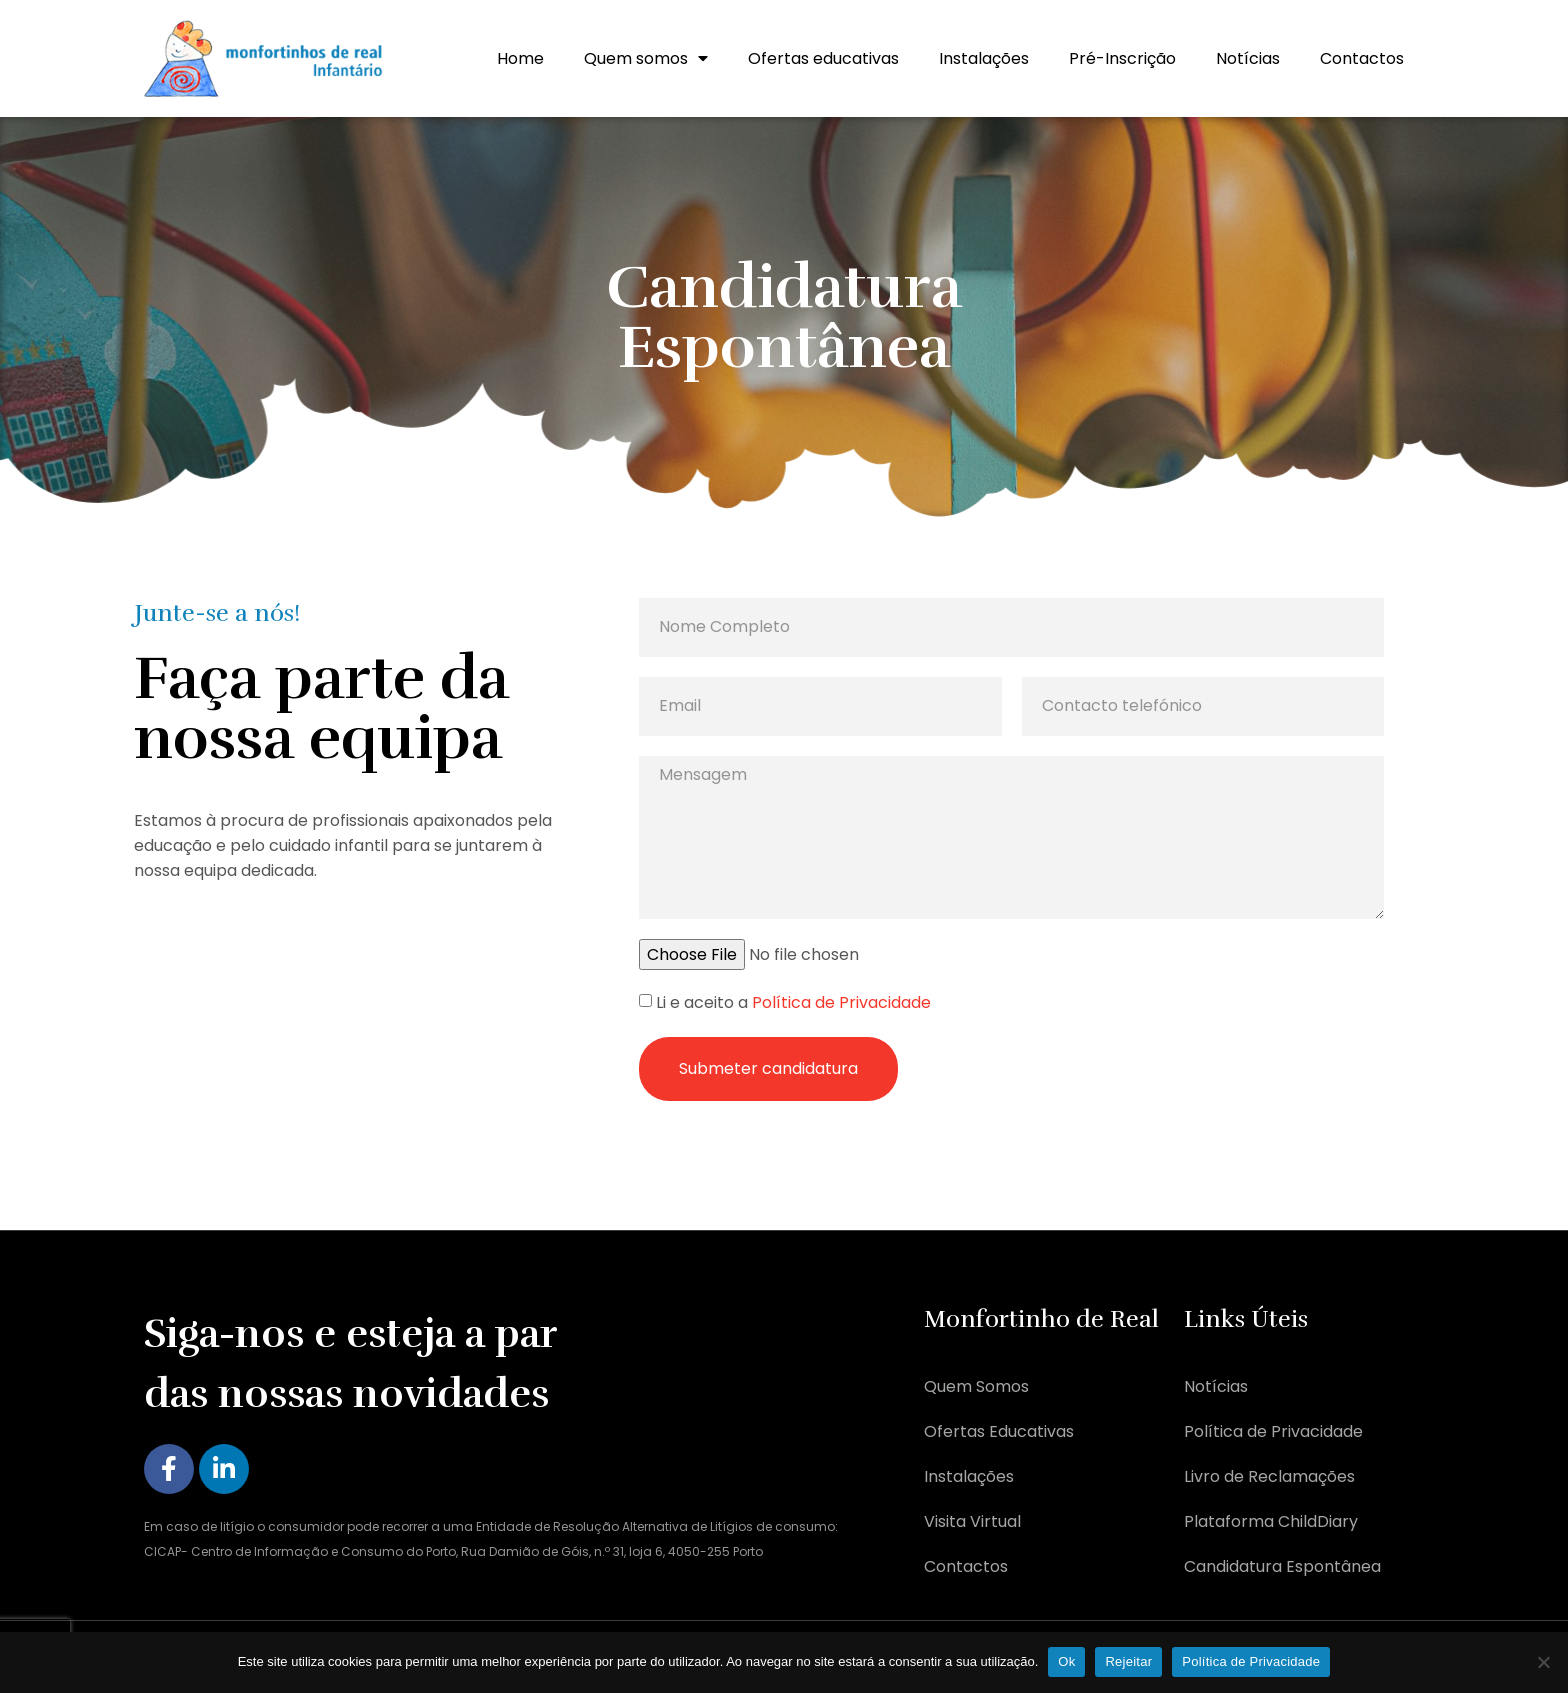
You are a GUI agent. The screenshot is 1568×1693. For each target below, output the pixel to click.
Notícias (1248, 58)
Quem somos (646, 58)
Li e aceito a (793, 1003)
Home (520, 58)
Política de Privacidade (841, 1003)
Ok (1066, 1661)
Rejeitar (1128, 1661)
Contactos (1362, 58)
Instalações (984, 58)
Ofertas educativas (823, 58)
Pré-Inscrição (1122, 58)
